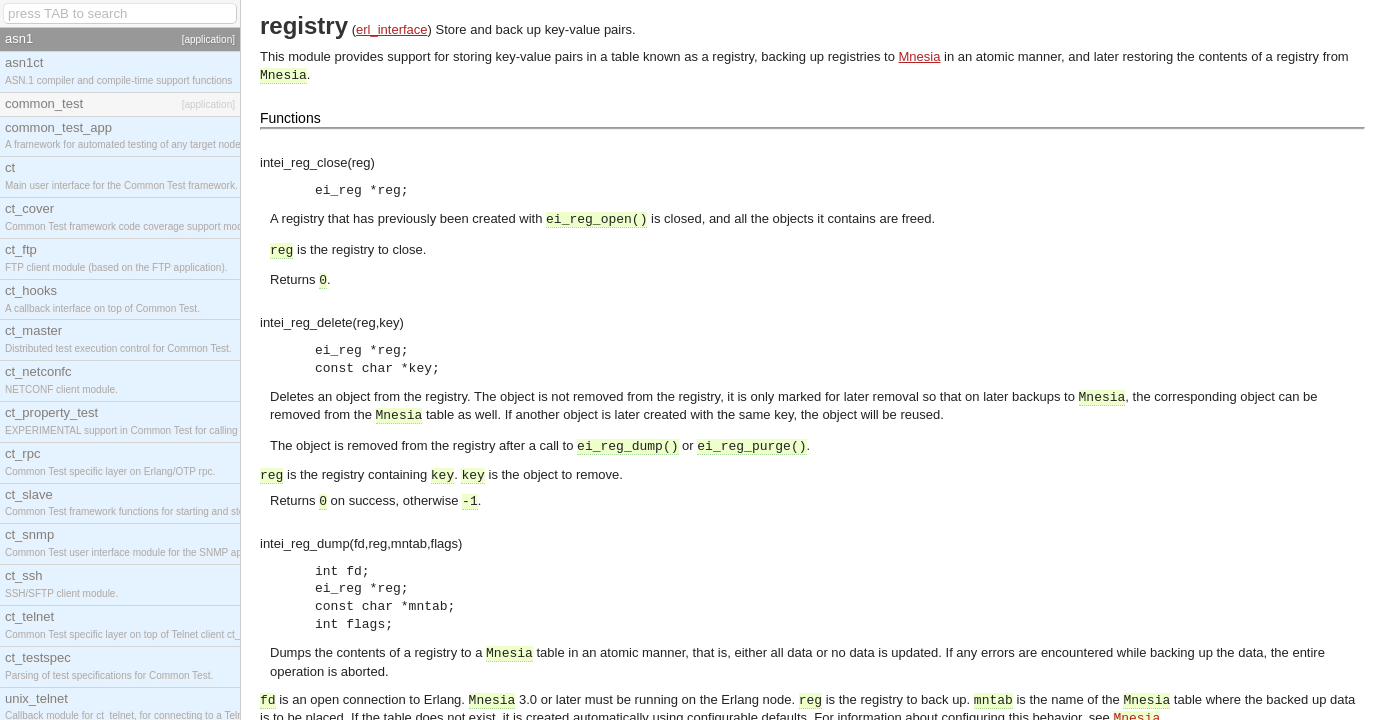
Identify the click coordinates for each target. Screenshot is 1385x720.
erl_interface (392, 29)
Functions (290, 118)
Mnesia (920, 56)
